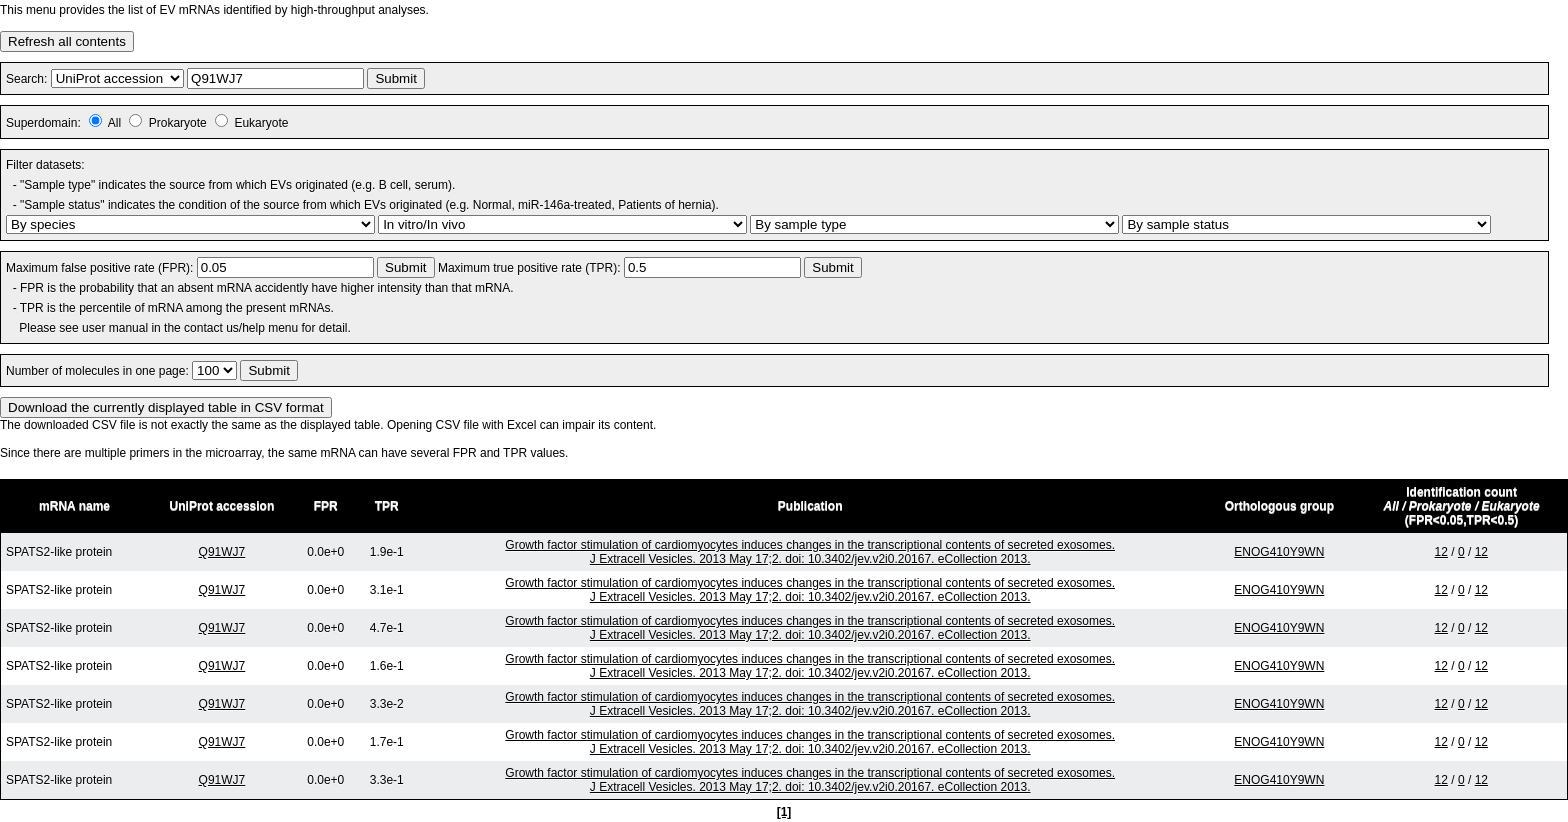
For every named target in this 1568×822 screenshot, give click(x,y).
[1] (784, 812)
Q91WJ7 (222, 552)
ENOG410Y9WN (1279, 552)
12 (1441, 552)
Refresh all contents (67, 41)
